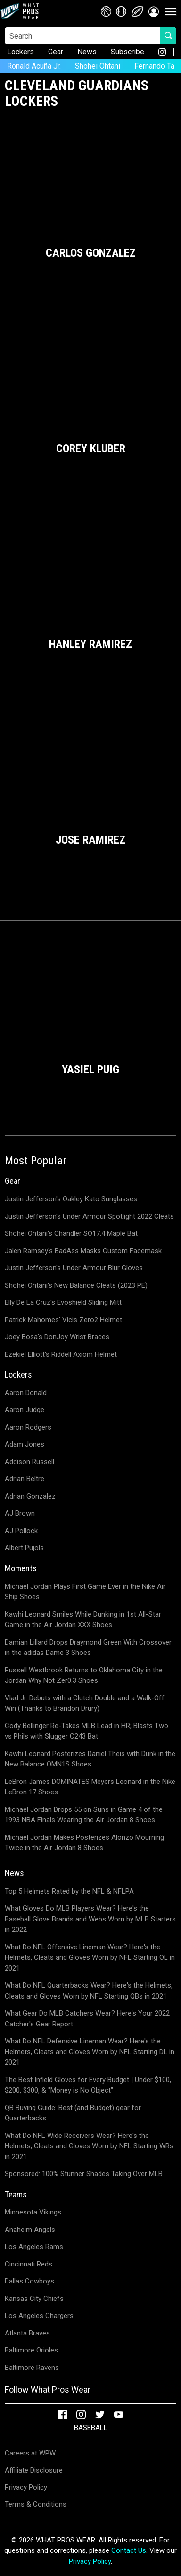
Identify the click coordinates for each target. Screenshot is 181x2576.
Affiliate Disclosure (34, 2470)
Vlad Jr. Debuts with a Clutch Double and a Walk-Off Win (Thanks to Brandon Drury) (85, 1703)
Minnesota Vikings (33, 2212)
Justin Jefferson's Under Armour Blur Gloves (74, 1268)
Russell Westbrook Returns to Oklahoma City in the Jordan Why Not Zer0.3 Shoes (84, 1675)
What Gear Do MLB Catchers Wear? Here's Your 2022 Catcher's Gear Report (87, 2018)
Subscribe (127, 51)
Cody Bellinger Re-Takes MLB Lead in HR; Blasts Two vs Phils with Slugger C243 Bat (86, 1731)
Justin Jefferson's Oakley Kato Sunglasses (71, 1199)
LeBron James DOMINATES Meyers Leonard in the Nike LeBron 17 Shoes (90, 1787)
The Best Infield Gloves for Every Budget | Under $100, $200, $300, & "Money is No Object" (88, 2085)
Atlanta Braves (27, 2333)
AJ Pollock (21, 1530)
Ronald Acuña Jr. (34, 65)
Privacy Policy (26, 2487)
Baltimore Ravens (32, 2367)
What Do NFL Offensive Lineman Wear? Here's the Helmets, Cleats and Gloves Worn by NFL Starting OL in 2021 (90, 1958)
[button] (153, 11)
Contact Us (128, 2550)
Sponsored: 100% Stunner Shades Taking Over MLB (84, 2174)
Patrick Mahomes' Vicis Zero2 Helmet (63, 1320)
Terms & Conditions (35, 2504)
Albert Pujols (24, 1547)
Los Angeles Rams (34, 2246)
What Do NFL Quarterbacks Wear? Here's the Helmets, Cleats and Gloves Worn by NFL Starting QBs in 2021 (89, 1990)
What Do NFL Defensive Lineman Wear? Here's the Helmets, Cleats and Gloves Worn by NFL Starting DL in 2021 (89, 2052)
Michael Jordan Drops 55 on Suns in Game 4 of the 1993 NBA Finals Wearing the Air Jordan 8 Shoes (84, 1815)
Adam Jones (24, 1444)
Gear (55, 51)
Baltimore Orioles (31, 2350)
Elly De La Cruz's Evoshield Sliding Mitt (63, 1302)
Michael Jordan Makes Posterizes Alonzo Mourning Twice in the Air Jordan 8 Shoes (84, 1842)
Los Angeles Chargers (39, 2315)
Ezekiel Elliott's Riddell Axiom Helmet (61, 1354)
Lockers (20, 51)
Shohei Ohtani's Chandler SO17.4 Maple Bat (71, 1233)
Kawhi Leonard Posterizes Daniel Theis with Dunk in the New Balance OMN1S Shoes (90, 1759)
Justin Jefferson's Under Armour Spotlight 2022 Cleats (89, 1216)
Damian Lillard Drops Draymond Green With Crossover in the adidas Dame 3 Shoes (88, 1647)
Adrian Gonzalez (30, 1496)
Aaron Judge (24, 1409)
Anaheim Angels (30, 2229)
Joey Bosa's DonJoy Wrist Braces (57, 1337)
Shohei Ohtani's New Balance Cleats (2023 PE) (76, 1285)
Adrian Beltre (24, 1478)
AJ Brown (20, 1513)
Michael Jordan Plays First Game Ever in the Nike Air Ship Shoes (85, 1592)
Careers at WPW (30, 2453)
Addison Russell (29, 1461)
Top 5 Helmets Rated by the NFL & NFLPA (69, 1891)
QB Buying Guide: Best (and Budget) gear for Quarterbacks (73, 2113)
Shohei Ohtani (97, 65)
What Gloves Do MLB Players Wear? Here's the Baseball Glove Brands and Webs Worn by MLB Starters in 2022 (90, 1919)
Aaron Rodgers (28, 1427)
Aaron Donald (26, 1392)
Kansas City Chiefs (34, 2298)
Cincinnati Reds (28, 2264)
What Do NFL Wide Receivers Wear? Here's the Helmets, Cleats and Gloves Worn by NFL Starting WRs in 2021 (89, 2146)
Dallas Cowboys (29, 2281)
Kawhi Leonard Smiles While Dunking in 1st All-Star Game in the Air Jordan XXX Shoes (83, 1619)
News (87, 51)
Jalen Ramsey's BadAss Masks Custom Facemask (83, 1251)
